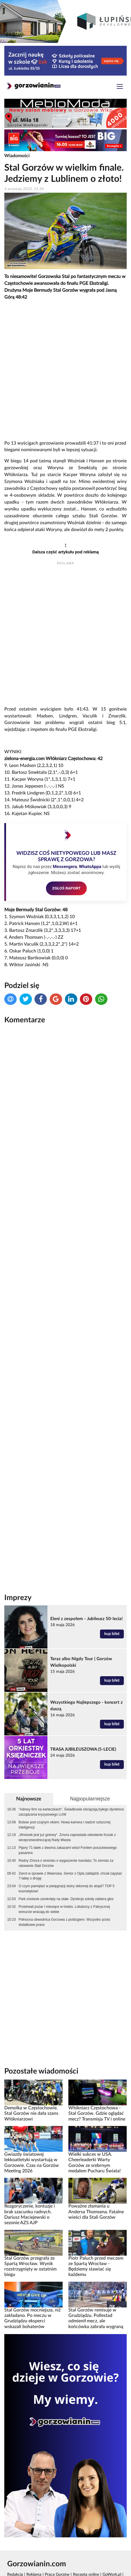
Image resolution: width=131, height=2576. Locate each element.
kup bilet (112, 1634)
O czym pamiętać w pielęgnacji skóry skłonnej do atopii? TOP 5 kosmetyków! (67, 1888)
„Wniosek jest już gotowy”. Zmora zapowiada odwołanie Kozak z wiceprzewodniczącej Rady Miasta (67, 1837)
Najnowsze (28, 1798)
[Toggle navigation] (120, 87)
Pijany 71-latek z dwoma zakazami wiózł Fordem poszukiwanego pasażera (68, 1850)
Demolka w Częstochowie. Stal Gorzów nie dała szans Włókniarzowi (31, 2113)
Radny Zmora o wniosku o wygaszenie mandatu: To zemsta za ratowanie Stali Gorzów (66, 1863)
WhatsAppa (90, 866)
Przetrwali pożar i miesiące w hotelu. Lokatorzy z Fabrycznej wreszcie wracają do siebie (64, 1909)
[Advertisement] (65, 370)
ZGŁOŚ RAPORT (66, 888)
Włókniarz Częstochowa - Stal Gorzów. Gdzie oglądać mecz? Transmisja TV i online (96, 2113)
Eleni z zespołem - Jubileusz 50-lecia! (86, 1619)
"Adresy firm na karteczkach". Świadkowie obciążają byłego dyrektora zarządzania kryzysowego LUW (71, 1811)
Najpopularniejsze (90, 1799)
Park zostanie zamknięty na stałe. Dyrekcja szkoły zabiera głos (66, 1899)
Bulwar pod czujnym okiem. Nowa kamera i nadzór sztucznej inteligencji (65, 1824)
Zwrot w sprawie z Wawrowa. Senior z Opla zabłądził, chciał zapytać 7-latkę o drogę (70, 1876)
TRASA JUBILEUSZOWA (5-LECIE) (83, 1749)
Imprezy (18, 1597)
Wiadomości (17, 155)
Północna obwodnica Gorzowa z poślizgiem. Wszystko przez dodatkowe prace (64, 1922)
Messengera (65, 866)
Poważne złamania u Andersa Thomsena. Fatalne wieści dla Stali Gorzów (96, 2212)
